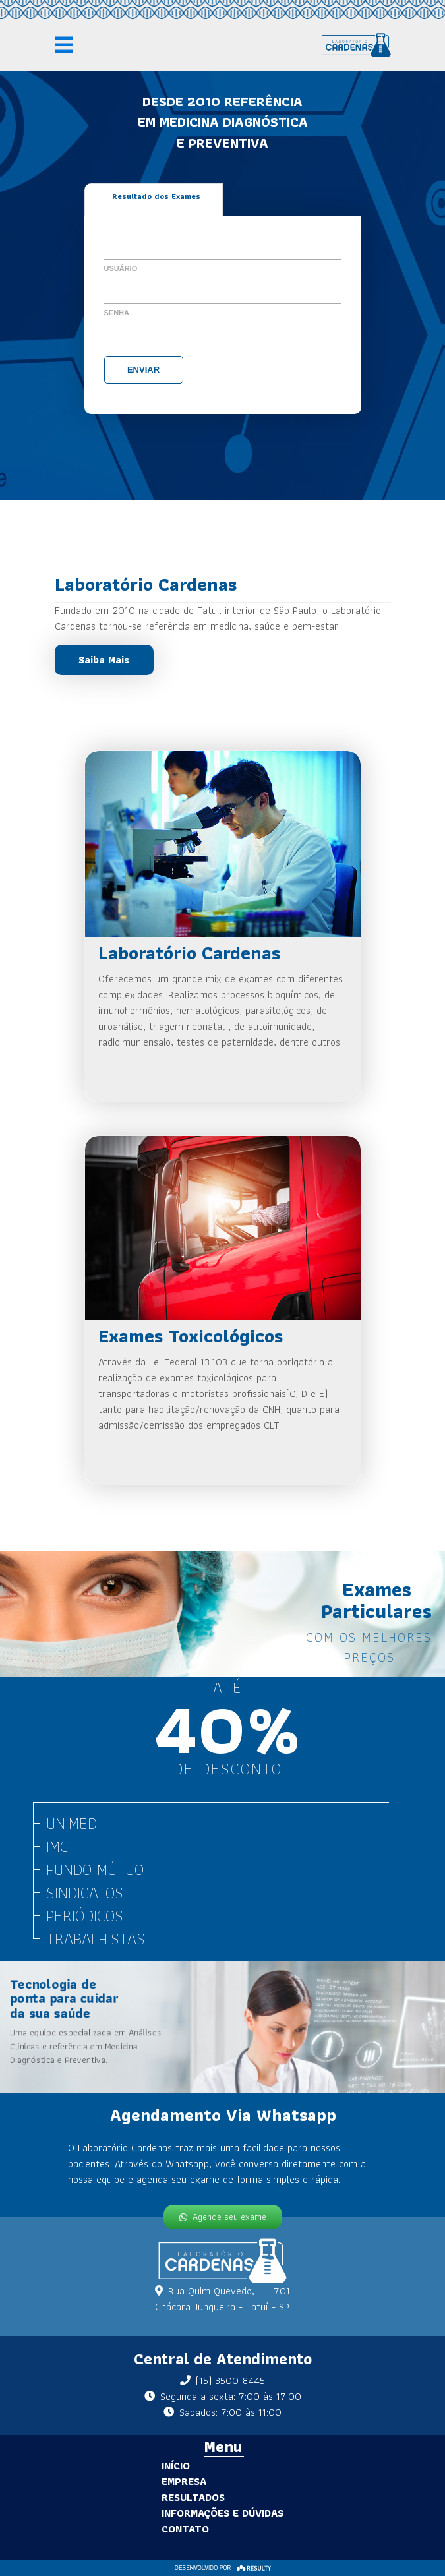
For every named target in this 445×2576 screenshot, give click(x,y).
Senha (117, 312)
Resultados (170, 2497)
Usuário (121, 268)
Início (152, 2465)
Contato (162, 2529)
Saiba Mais (103, 659)
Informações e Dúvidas (199, 2513)
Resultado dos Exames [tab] (156, 196)
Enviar (143, 369)
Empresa (160, 2481)
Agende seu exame (222, 2214)
